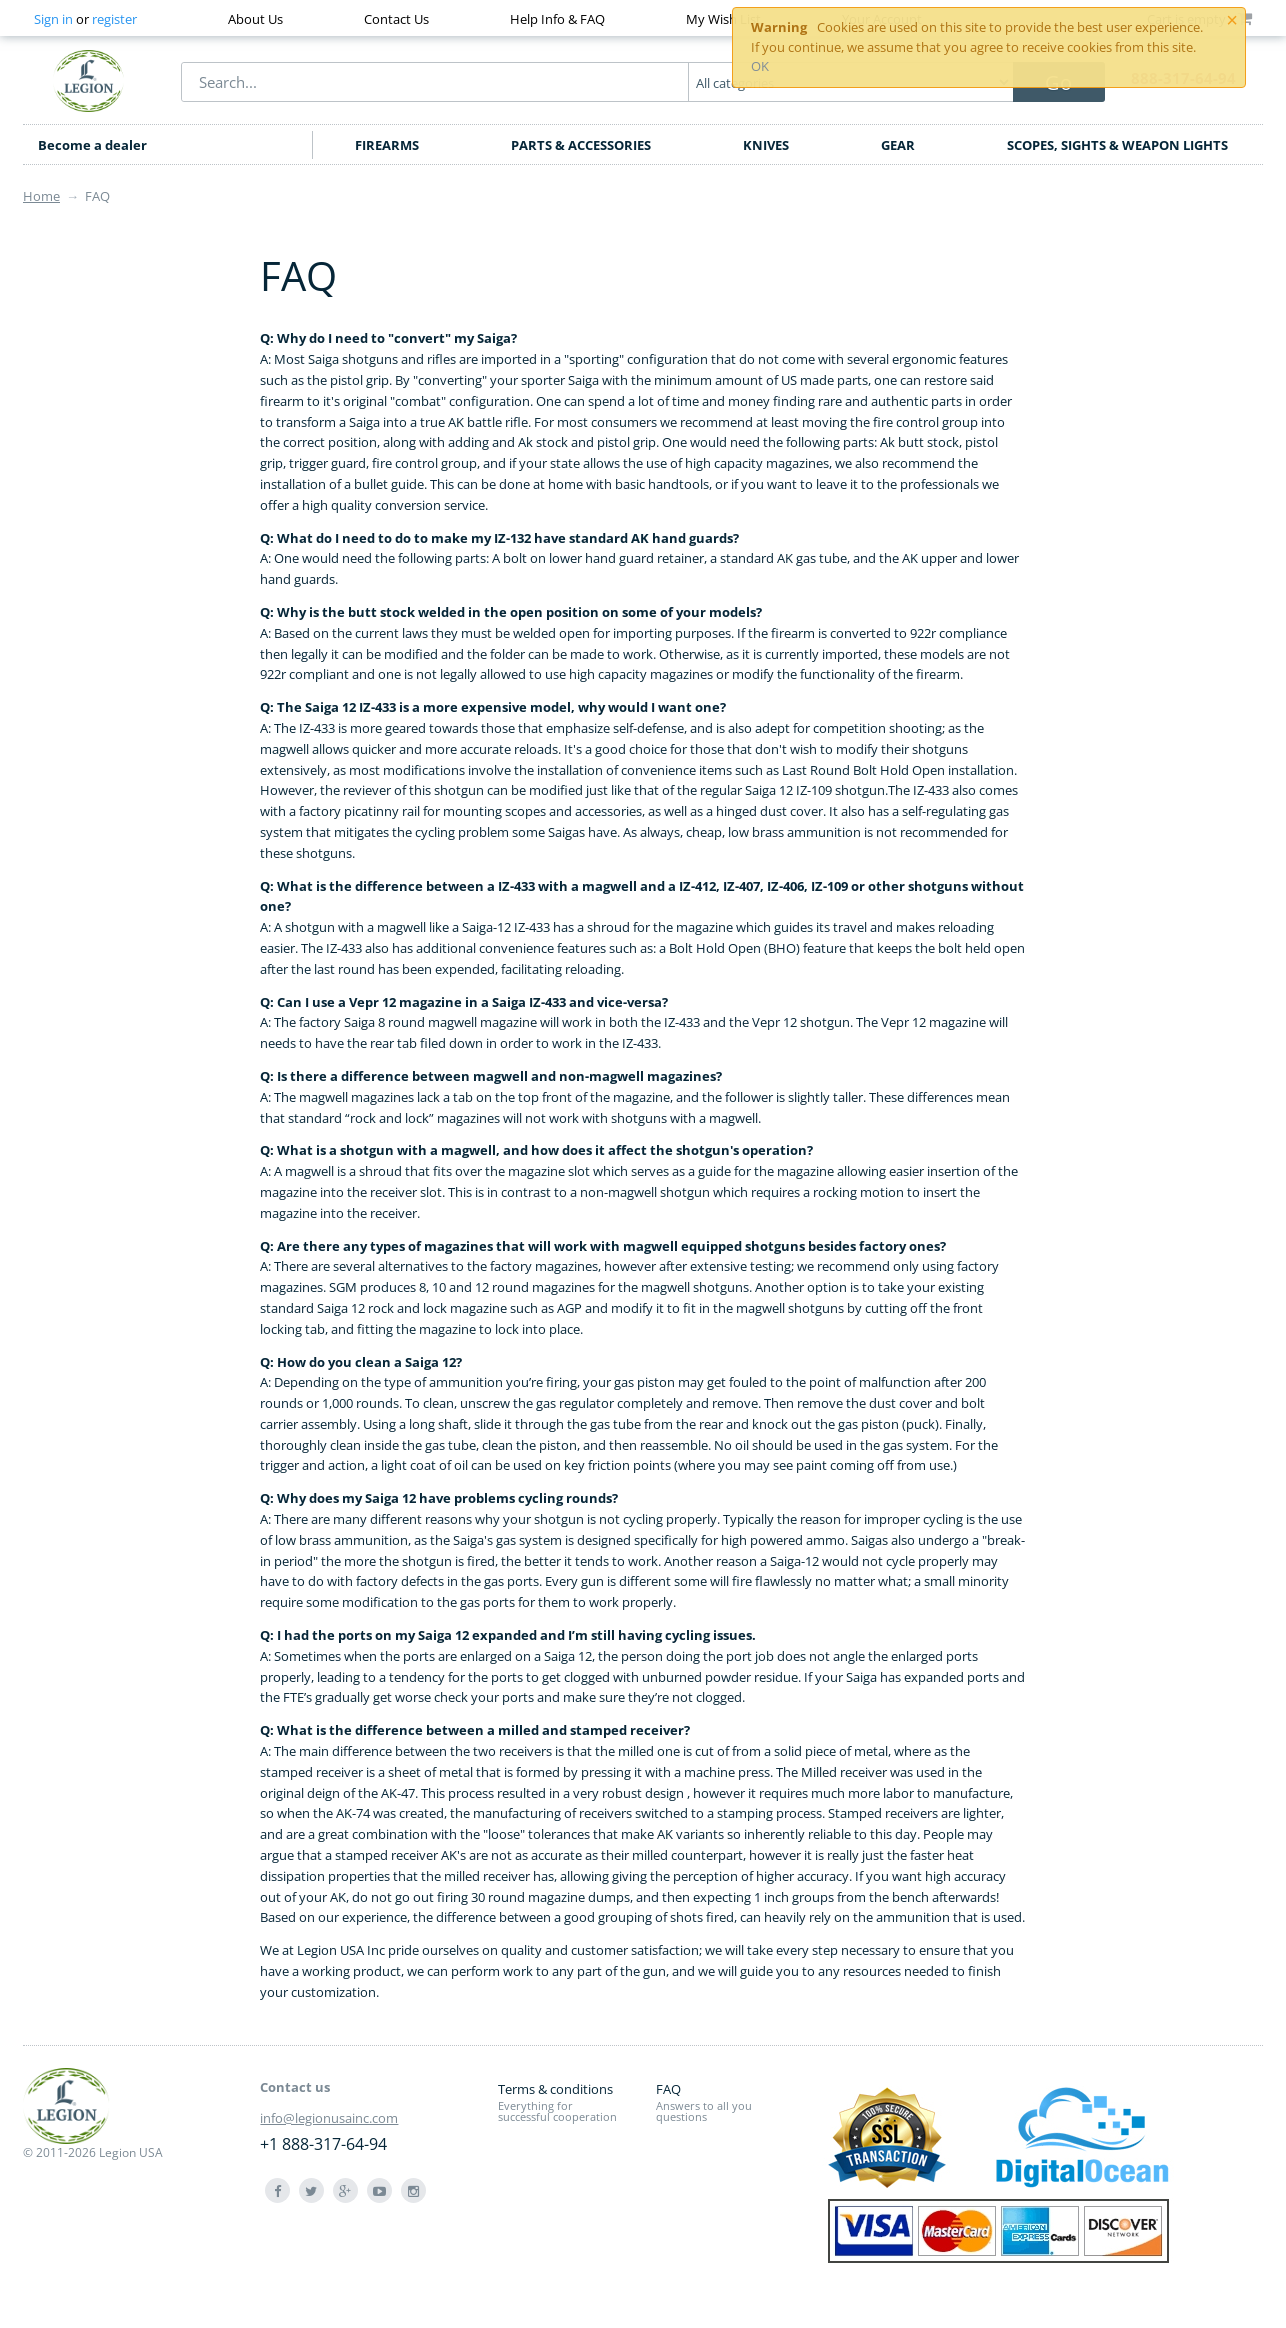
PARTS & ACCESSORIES (581, 145)
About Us (255, 19)
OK (760, 66)
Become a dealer (92, 145)
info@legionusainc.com (329, 2118)
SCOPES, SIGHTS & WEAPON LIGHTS (1117, 145)
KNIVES (766, 145)
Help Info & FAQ (557, 19)
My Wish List (723, 19)
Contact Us (396, 19)
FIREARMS (387, 145)
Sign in (53, 19)
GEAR (898, 145)
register (114, 19)
